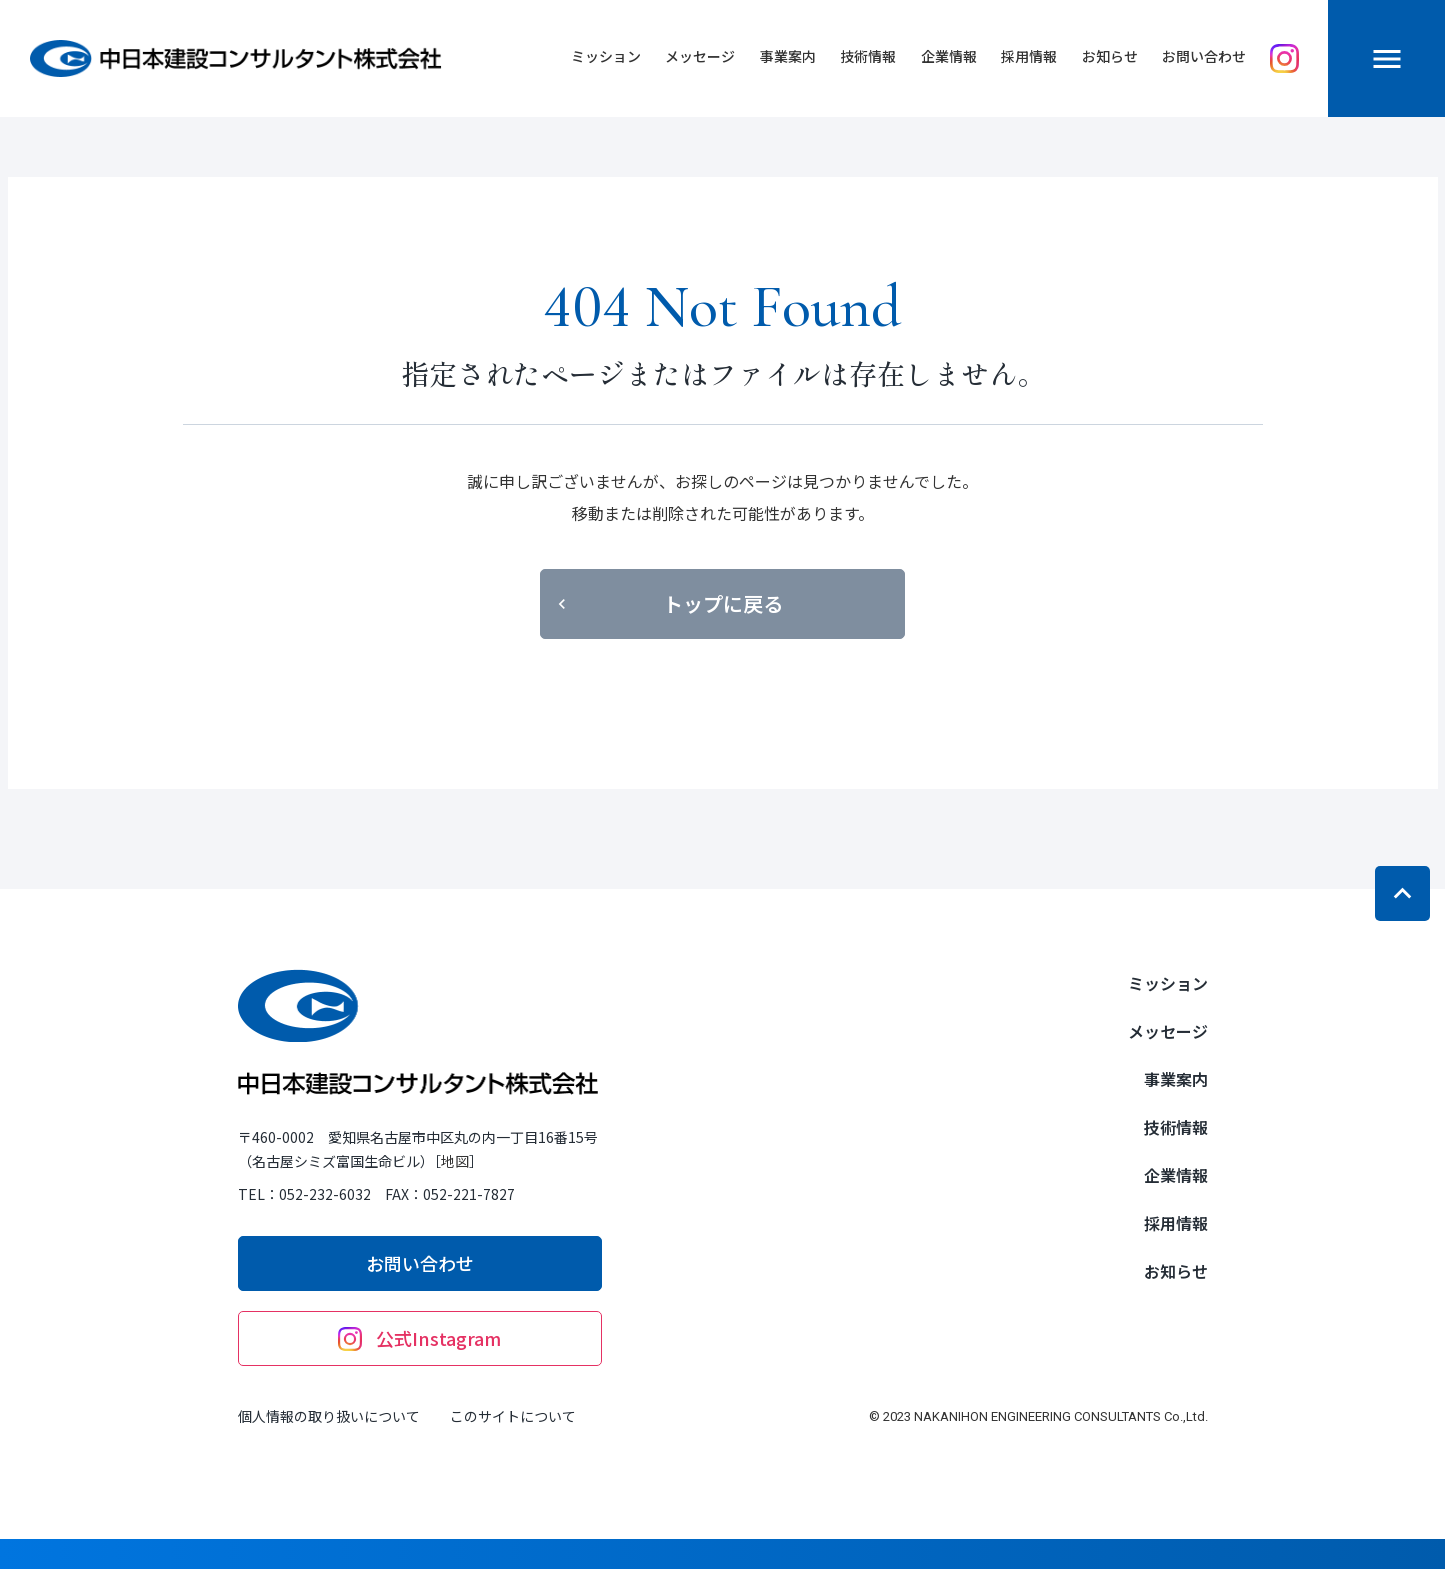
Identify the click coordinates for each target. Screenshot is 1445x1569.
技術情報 (868, 56)
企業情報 (949, 56)
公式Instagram (419, 1338)
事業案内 (788, 56)
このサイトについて (513, 1416)
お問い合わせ (1204, 56)
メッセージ (700, 56)
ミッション (606, 56)
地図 (455, 1161)
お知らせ (1110, 56)
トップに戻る (667, 603)
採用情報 (1029, 56)
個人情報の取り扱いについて (329, 1416)
